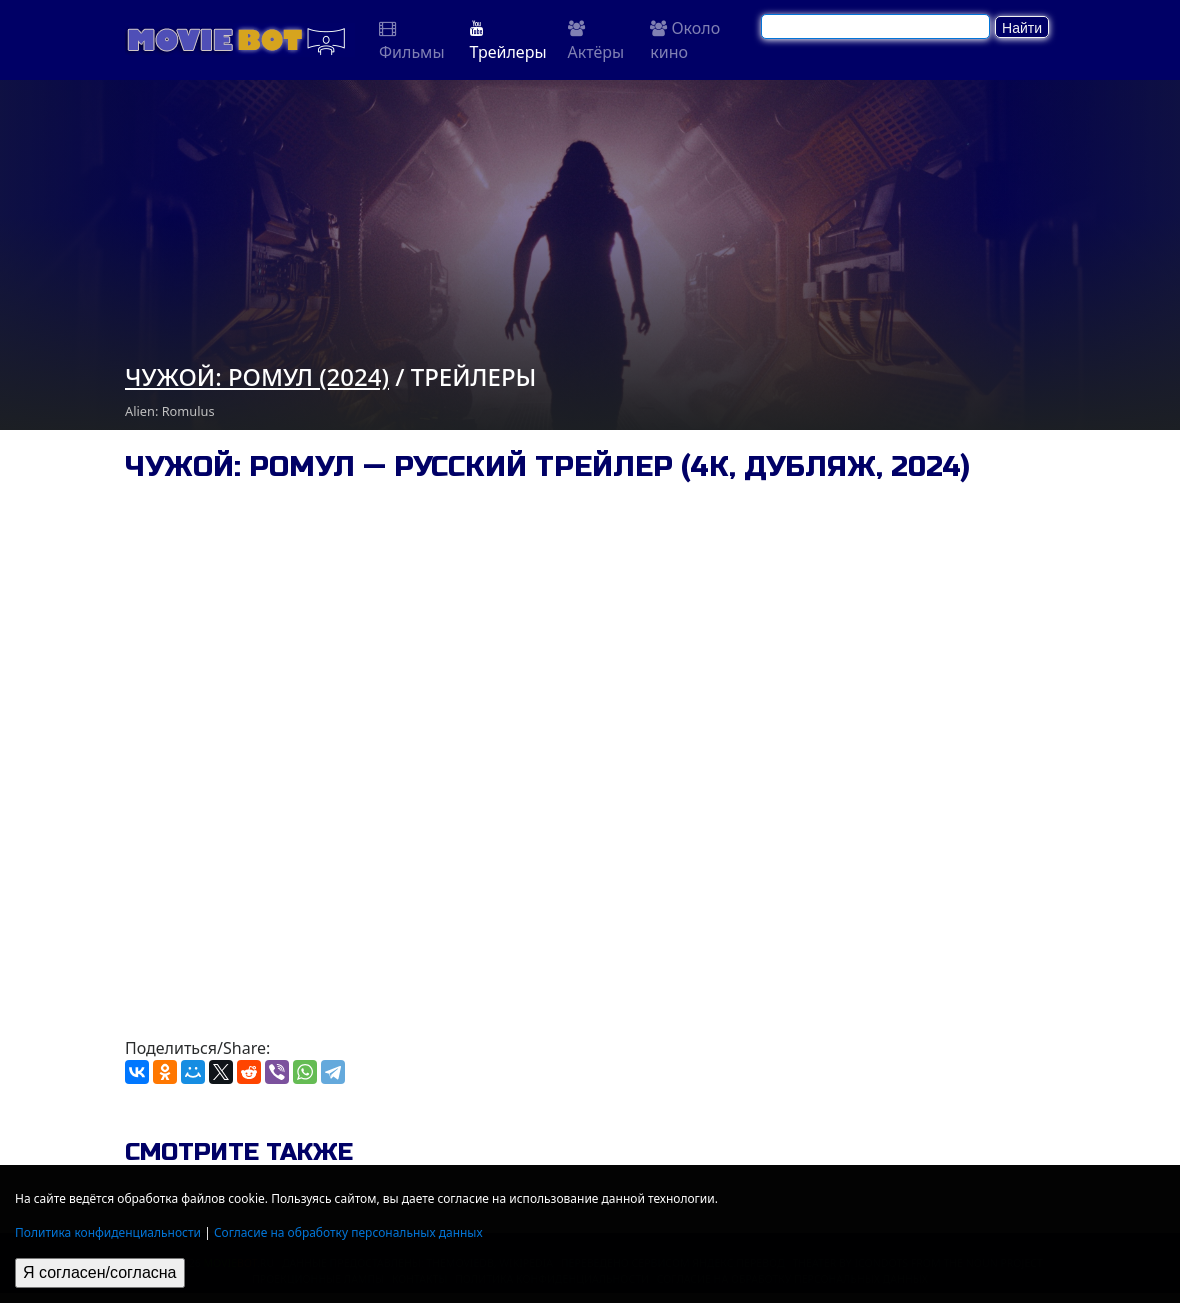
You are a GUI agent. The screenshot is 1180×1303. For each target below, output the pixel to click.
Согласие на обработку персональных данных (348, 1232)
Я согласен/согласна (100, 1272)
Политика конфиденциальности (108, 1232)
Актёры (596, 41)
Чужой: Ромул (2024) (257, 376)
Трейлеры (508, 41)
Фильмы (412, 41)
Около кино (685, 40)
